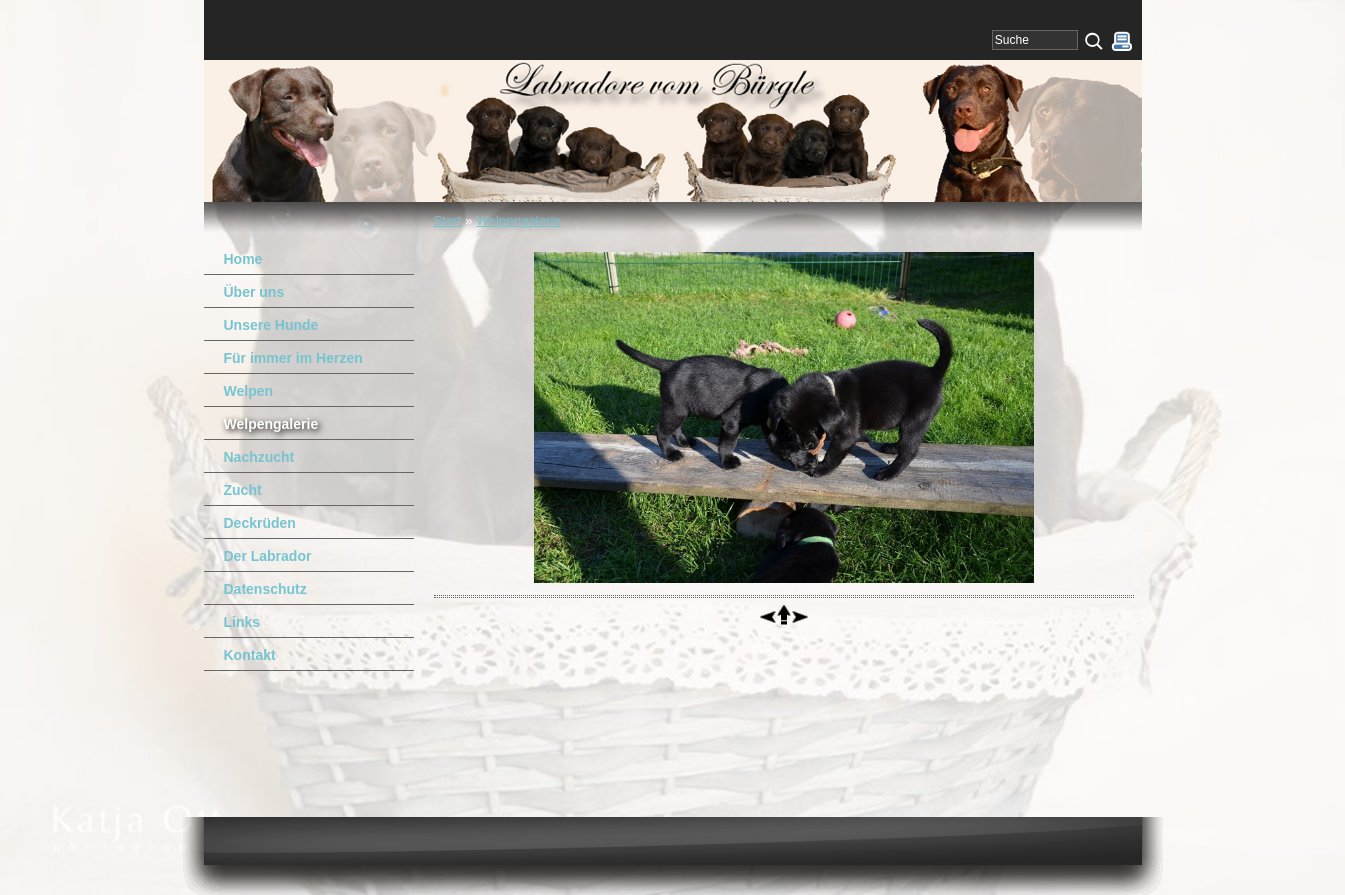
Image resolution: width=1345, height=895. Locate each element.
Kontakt (250, 655)
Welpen (249, 391)
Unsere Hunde (271, 325)
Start (448, 220)
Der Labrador (268, 556)
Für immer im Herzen (293, 358)
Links (242, 622)
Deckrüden (260, 523)
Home (243, 259)
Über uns (254, 292)
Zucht (243, 490)
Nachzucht (259, 457)
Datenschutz (265, 589)
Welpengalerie (518, 220)
